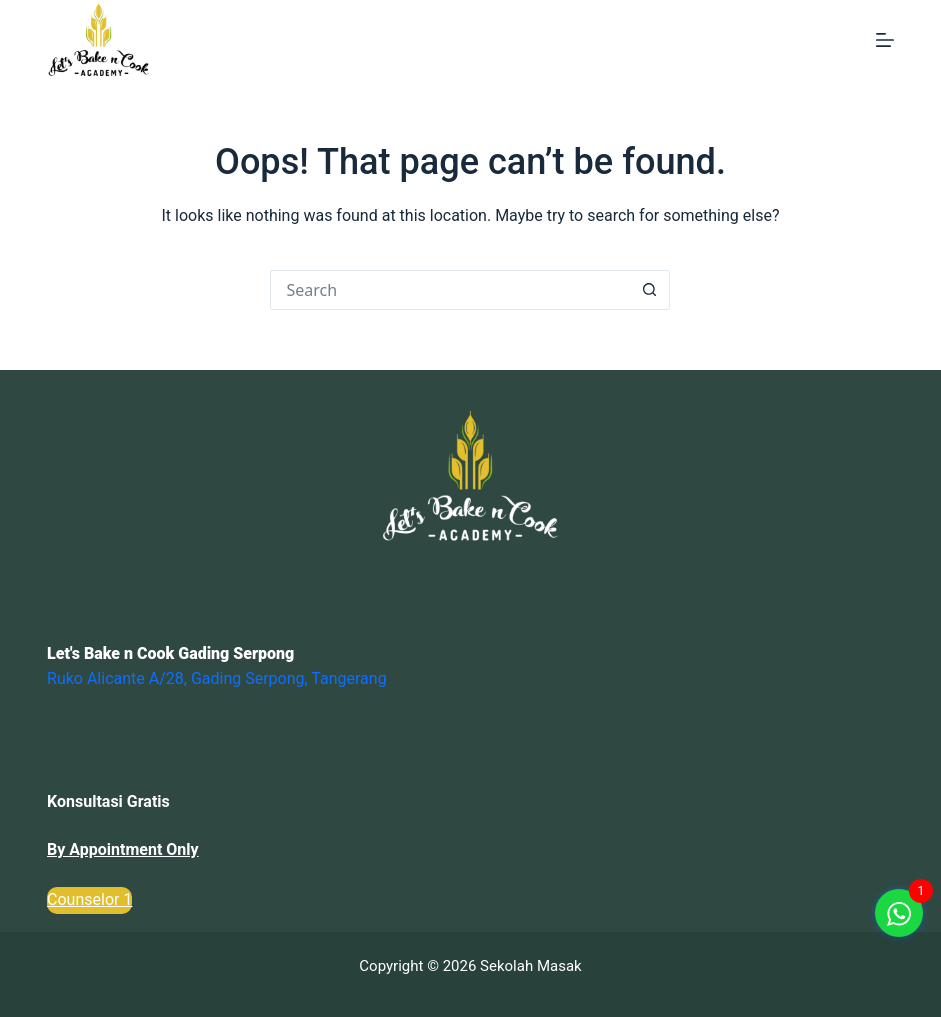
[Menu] (885, 40)
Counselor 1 (89, 899)
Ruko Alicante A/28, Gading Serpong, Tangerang (217, 678)
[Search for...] (450, 290)
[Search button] (650, 290)
